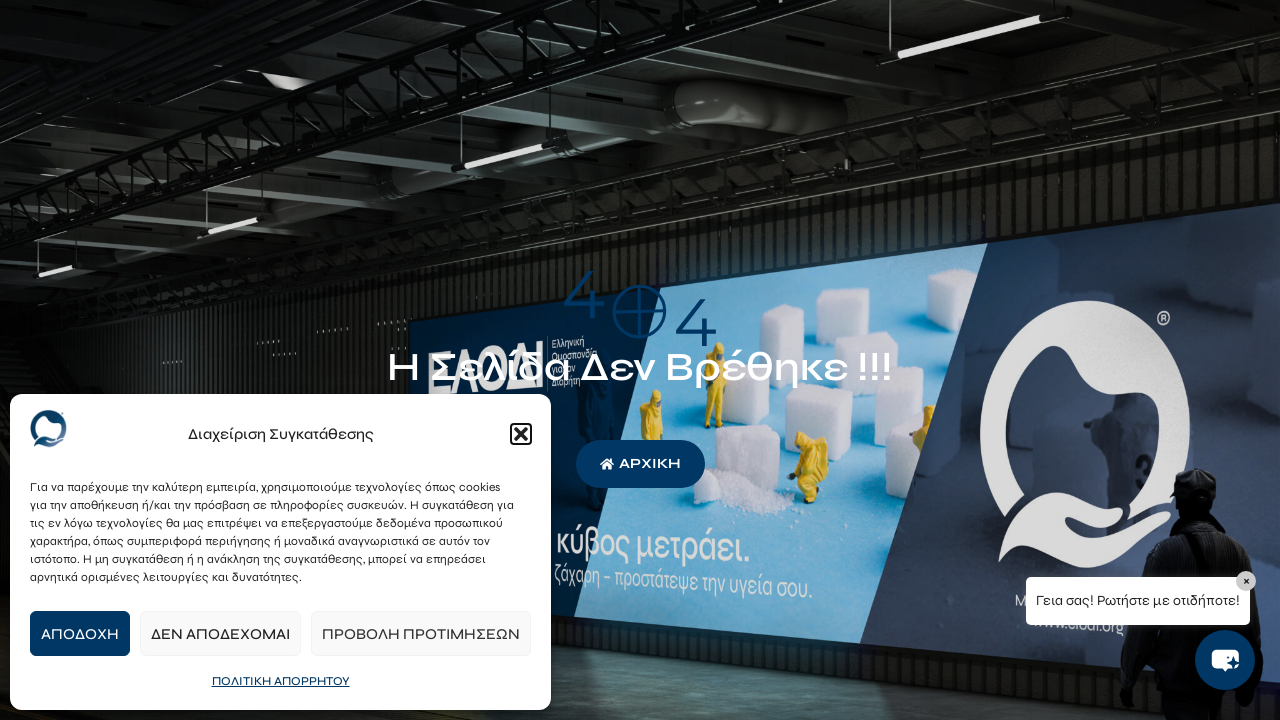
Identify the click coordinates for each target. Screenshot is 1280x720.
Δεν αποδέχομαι (220, 634)
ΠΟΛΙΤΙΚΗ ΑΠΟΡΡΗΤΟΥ (281, 681)
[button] (521, 434)
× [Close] (1246, 580)
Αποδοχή (80, 634)
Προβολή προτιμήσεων (421, 634)
